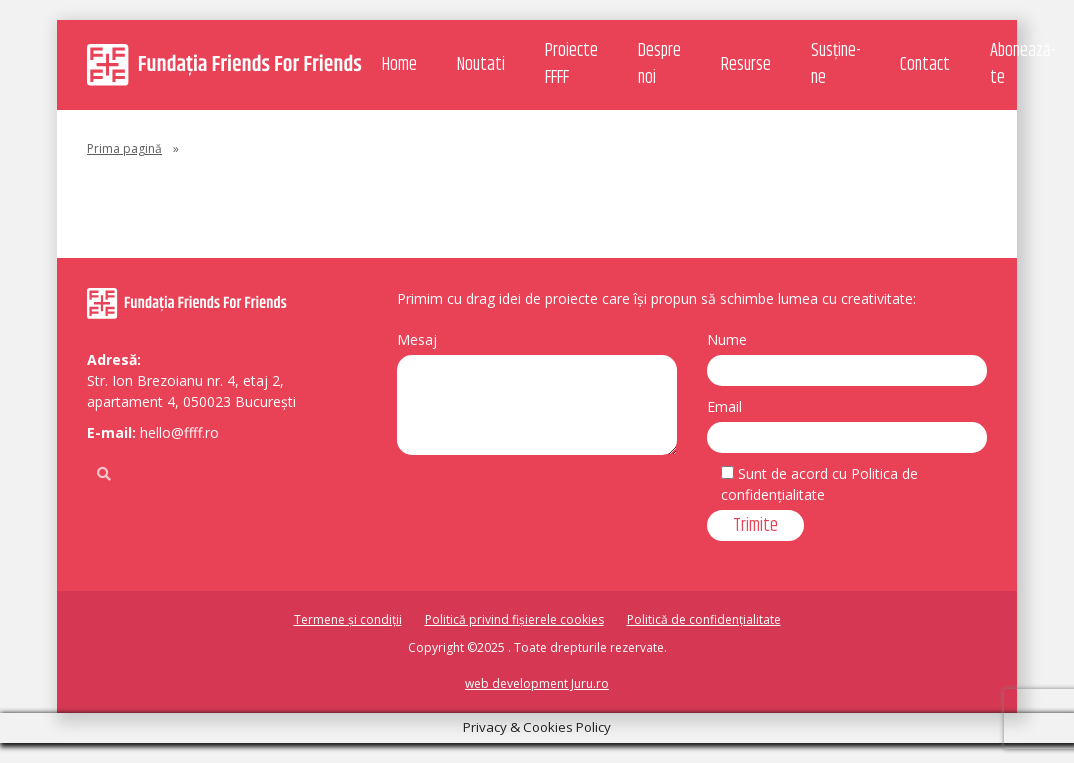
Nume (727, 339)
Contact (925, 65)
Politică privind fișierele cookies (514, 619)
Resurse (746, 65)
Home (399, 65)
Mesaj (417, 339)
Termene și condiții (348, 619)
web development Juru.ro (537, 683)
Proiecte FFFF (571, 64)
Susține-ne (835, 64)
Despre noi (659, 64)
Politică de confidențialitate (704, 619)
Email (724, 406)
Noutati (481, 65)
